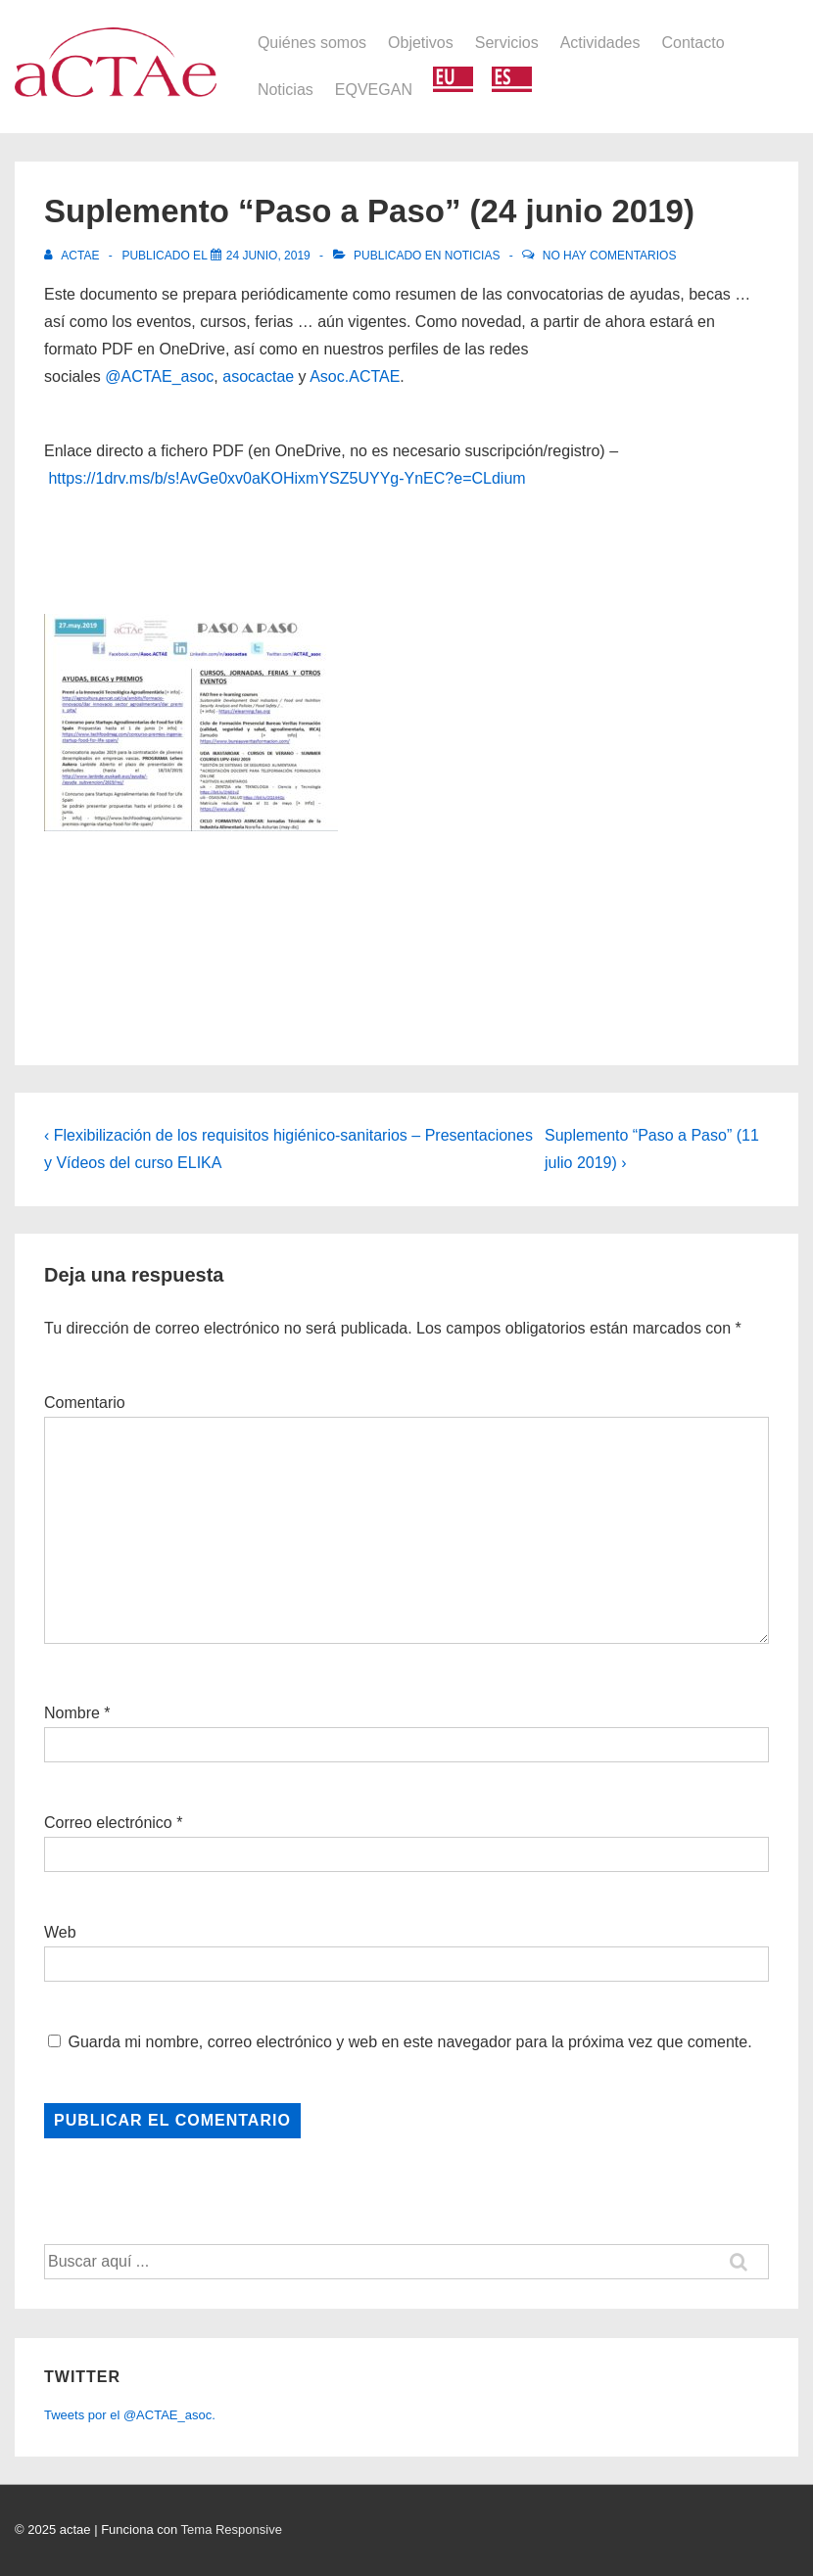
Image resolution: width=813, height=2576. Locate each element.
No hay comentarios (610, 255)
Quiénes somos (312, 42)
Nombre (72, 1713)
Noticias (285, 89)
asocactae (258, 376)
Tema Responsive (231, 2529)
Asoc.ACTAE (355, 376)
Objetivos (421, 42)
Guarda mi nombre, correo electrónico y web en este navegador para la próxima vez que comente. (409, 2042)
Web (60, 1932)
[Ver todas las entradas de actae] (73, 255)
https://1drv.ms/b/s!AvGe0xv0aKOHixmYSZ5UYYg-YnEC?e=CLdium (286, 478)
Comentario (84, 1402)
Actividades (600, 42)
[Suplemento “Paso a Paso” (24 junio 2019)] (268, 255)
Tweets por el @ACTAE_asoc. (129, 2415)
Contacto (693, 42)
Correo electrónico (108, 1822)
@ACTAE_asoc (159, 376)
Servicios (507, 42)
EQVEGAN (373, 89)
